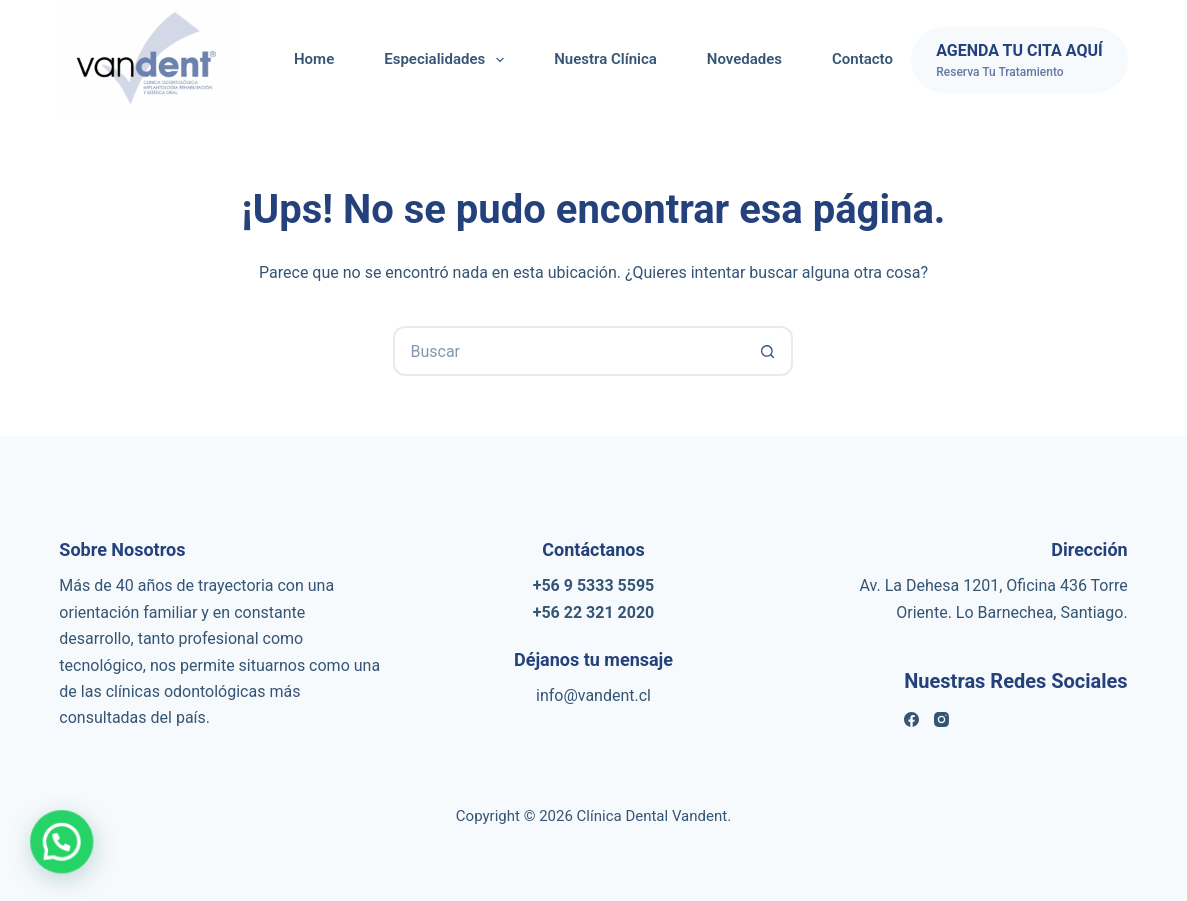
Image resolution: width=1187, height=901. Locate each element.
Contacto (862, 59)
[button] (63, 841)
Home (314, 59)
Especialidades (448, 60)
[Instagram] (941, 719)
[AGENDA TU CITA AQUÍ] (1019, 60)
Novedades (744, 59)
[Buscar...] (568, 351)
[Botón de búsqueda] (768, 351)
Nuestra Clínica (605, 59)
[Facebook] (911, 719)
